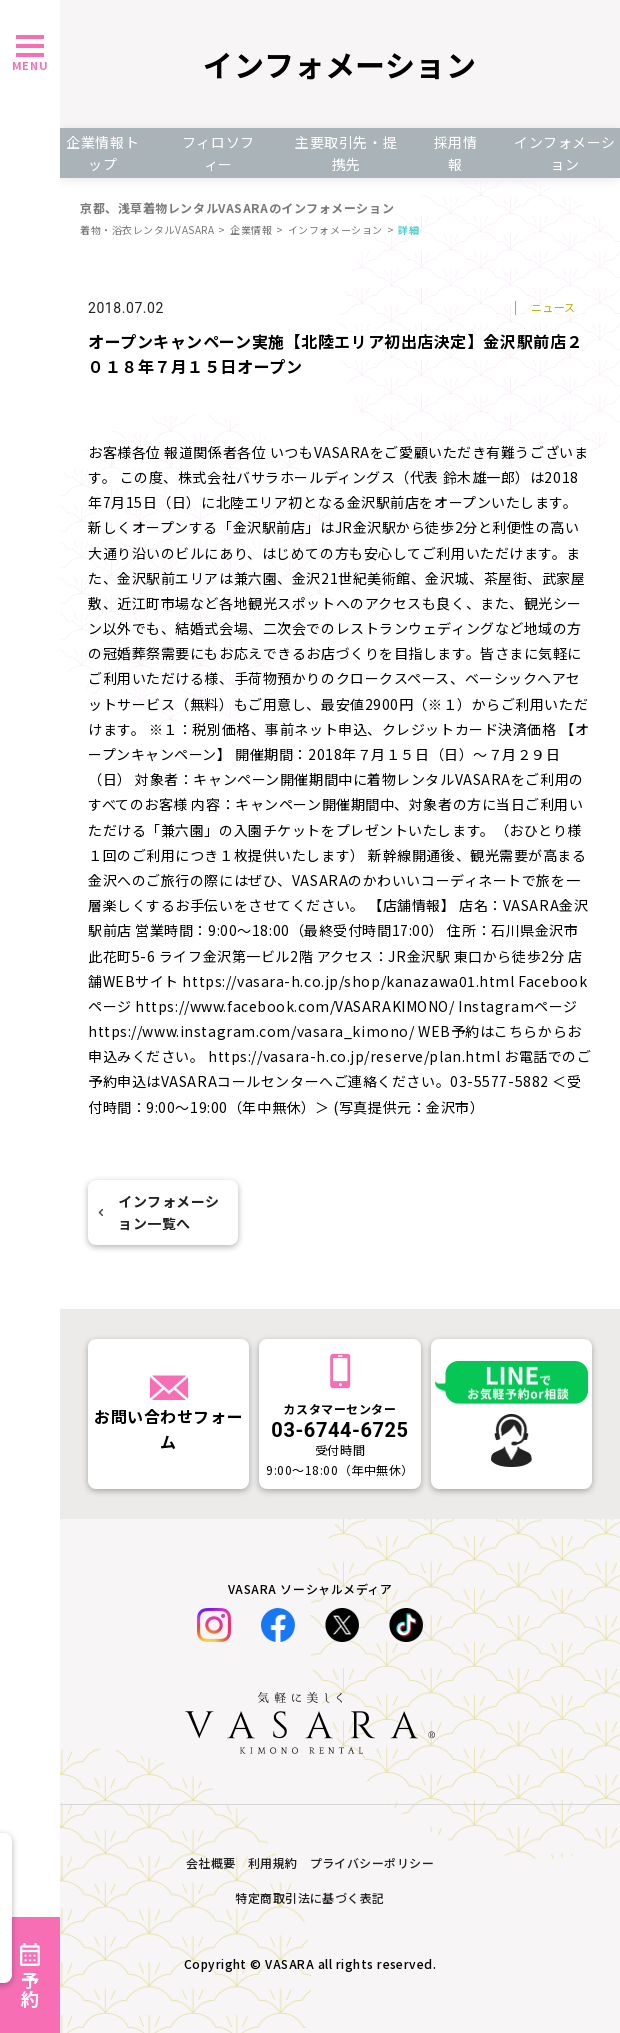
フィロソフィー (218, 153)
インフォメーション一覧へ (159, 1212)
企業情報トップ (102, 153)
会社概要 (211, 1862)
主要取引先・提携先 (346, 153)
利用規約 (273, 1862)
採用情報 (456, 153)
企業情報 (251, 229)
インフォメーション (335, 229)
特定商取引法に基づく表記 (310, 1897)
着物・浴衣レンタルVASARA (147, 229)
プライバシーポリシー (372, 1862)
